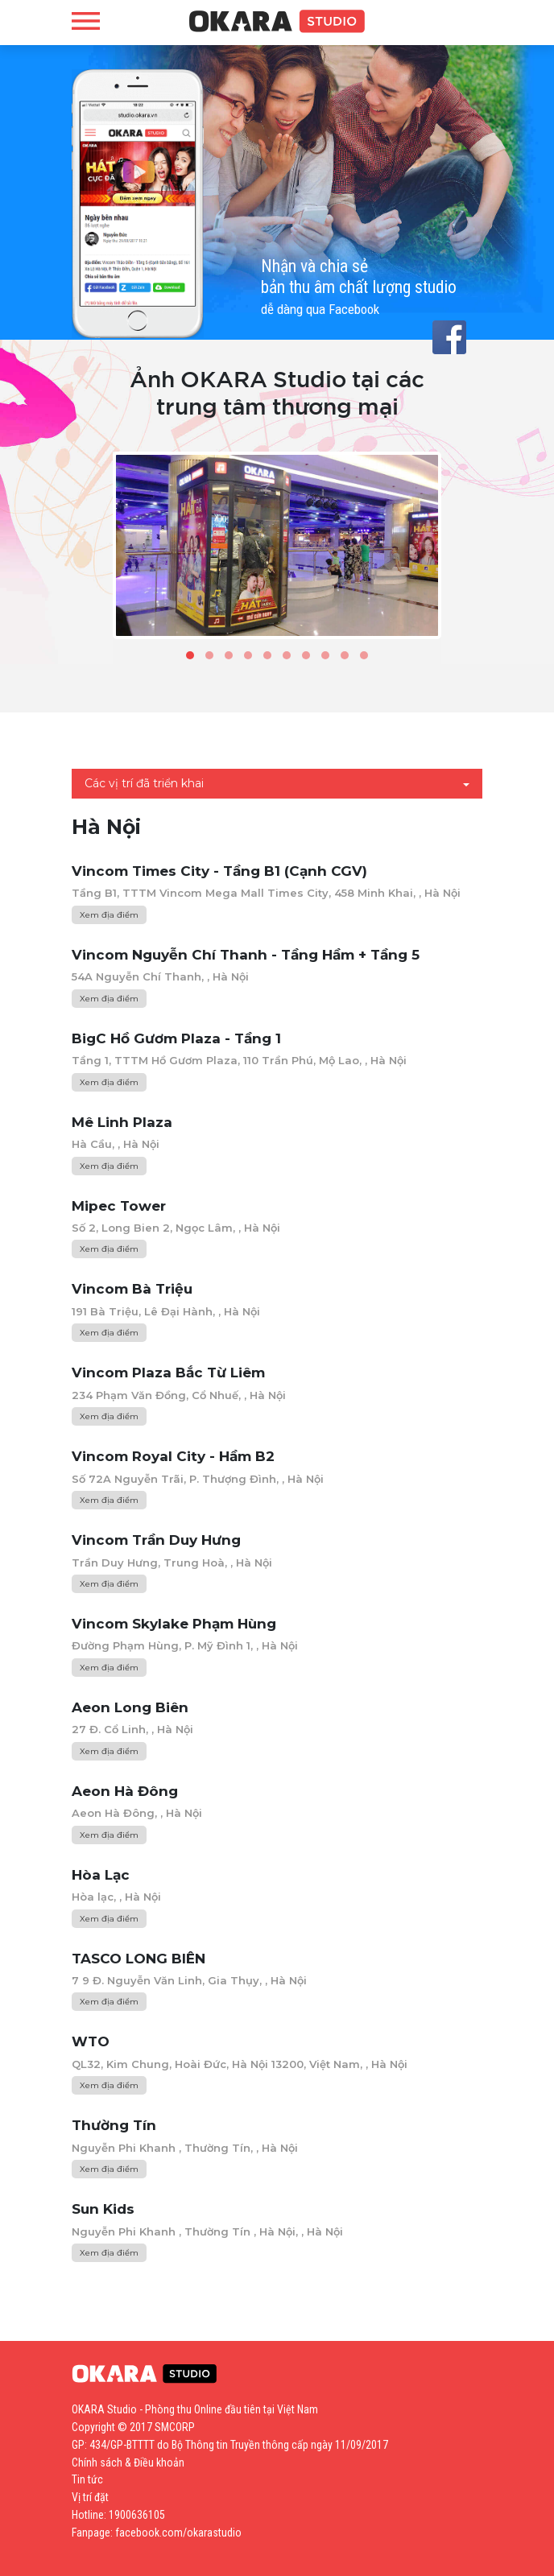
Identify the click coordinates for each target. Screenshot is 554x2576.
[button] (190, 655)
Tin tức (87, 2479)
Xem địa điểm (109, 915)
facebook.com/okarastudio (178, 2532)
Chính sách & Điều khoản (128, 2462)
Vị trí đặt (90, 2497)
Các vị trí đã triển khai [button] (144, 783)
